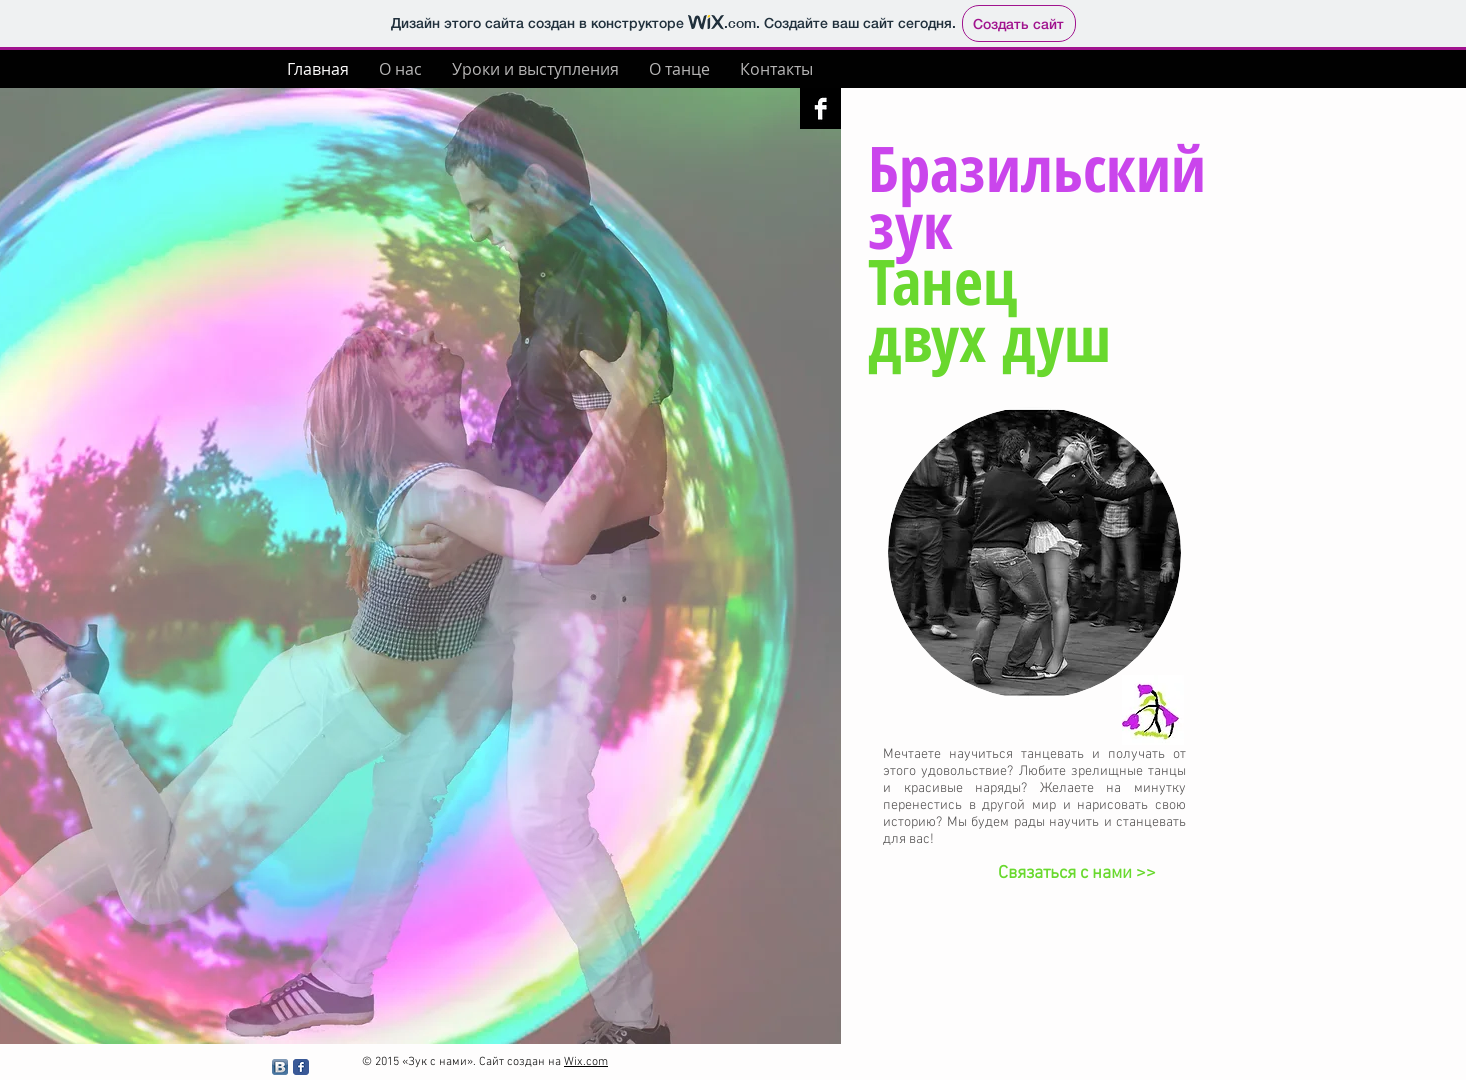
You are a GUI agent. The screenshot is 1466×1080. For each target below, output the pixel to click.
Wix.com (586, 1062)
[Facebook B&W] (820, 108)
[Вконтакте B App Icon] (280, 1067)
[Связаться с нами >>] (1076, 873)
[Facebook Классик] (301, 1067)
